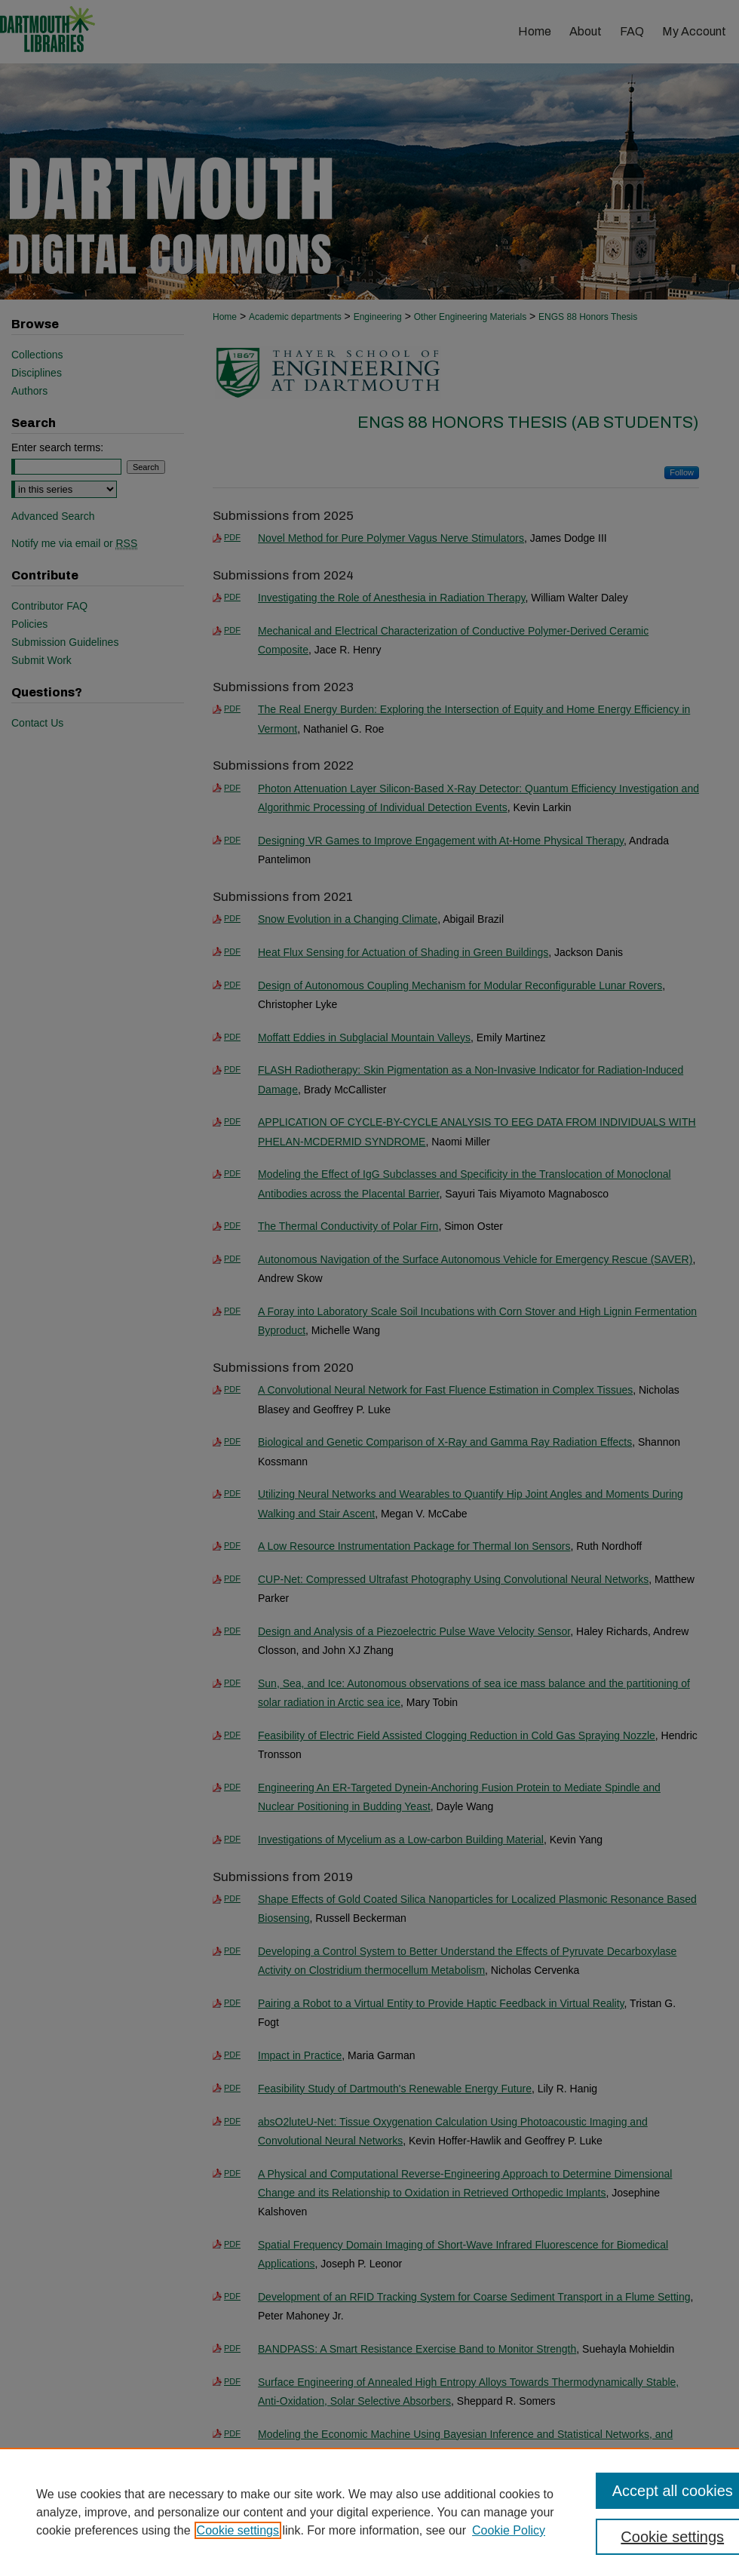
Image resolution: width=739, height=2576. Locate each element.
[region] (369, 2512)
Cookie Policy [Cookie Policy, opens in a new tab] (508, 2530)
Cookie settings (238, 2530)
